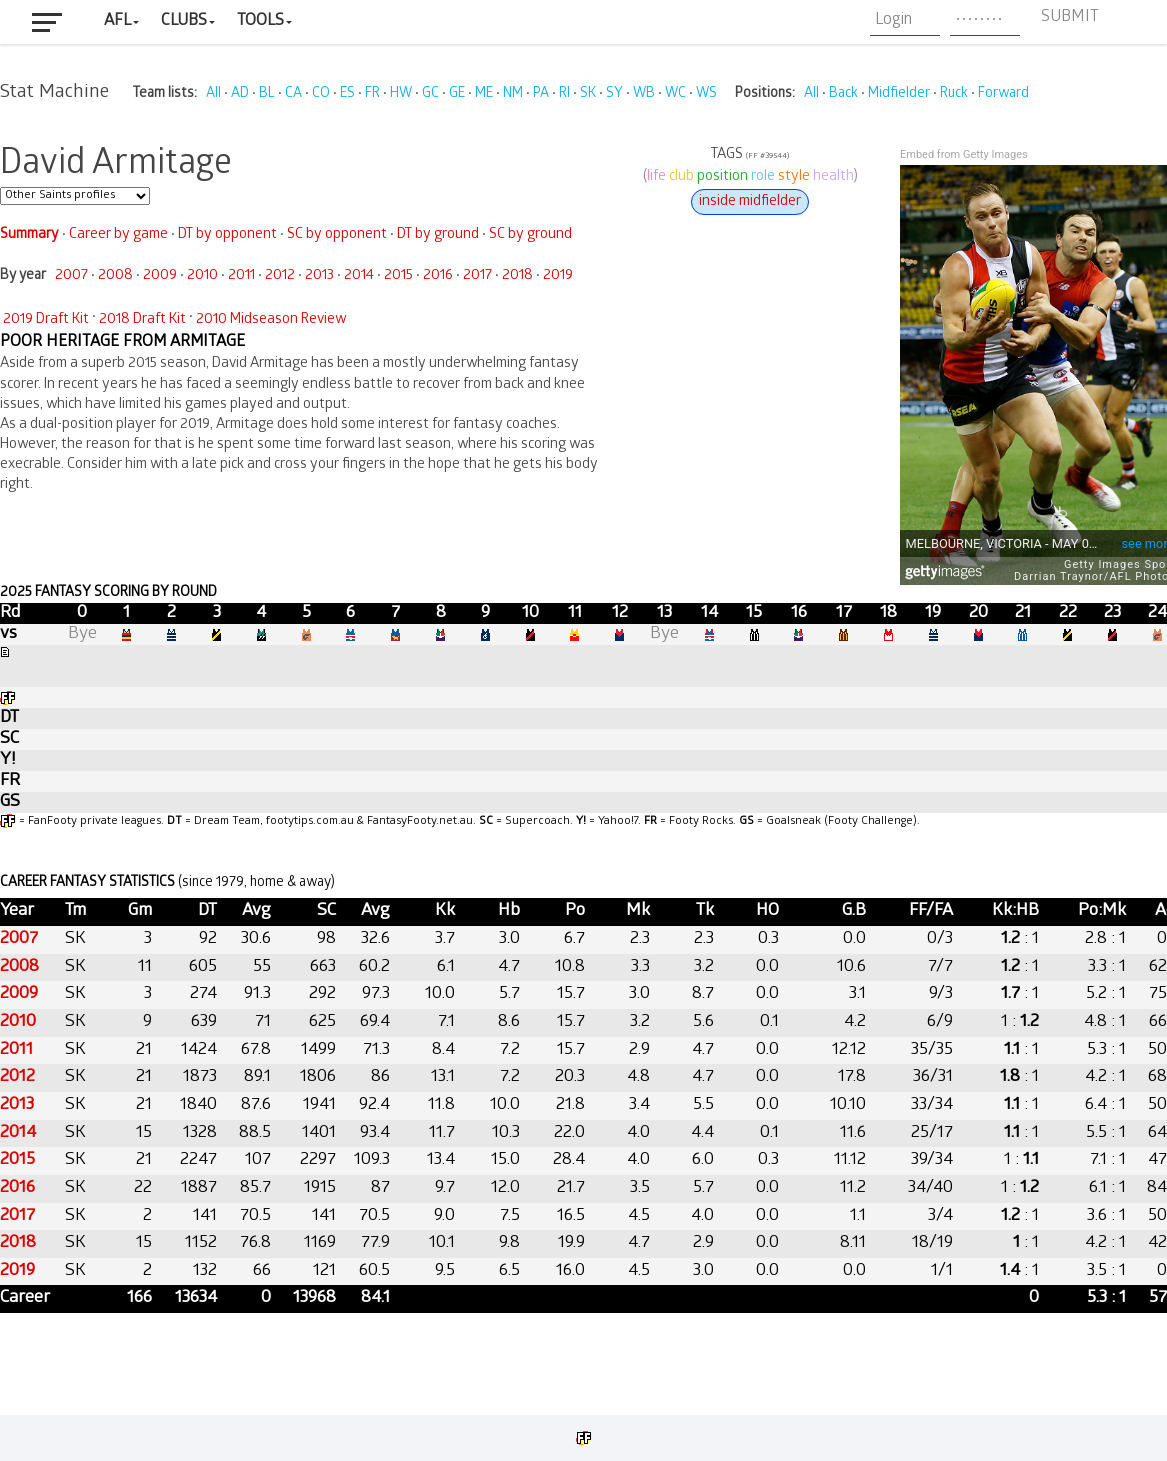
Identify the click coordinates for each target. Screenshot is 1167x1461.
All (213, 94)
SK (588, 94)
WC (675, 94)
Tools (260, 21)
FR (372, 94)
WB (644, 94)
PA (541, 94)
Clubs (184, 21)
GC (430, 94)
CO (321, 94)
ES (347, 94)
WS (706, 94)
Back (843, 94)
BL (267, 94)
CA (293, 94)
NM (513, 94)
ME (484, 94)
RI (564, 94)
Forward (1003, 94)
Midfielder (899, 94)
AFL (117, 21)
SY (614, 94)
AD (240, 94)
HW (401, 94)
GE (457, 94)
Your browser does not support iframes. (583, 755)
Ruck (954, 94)
